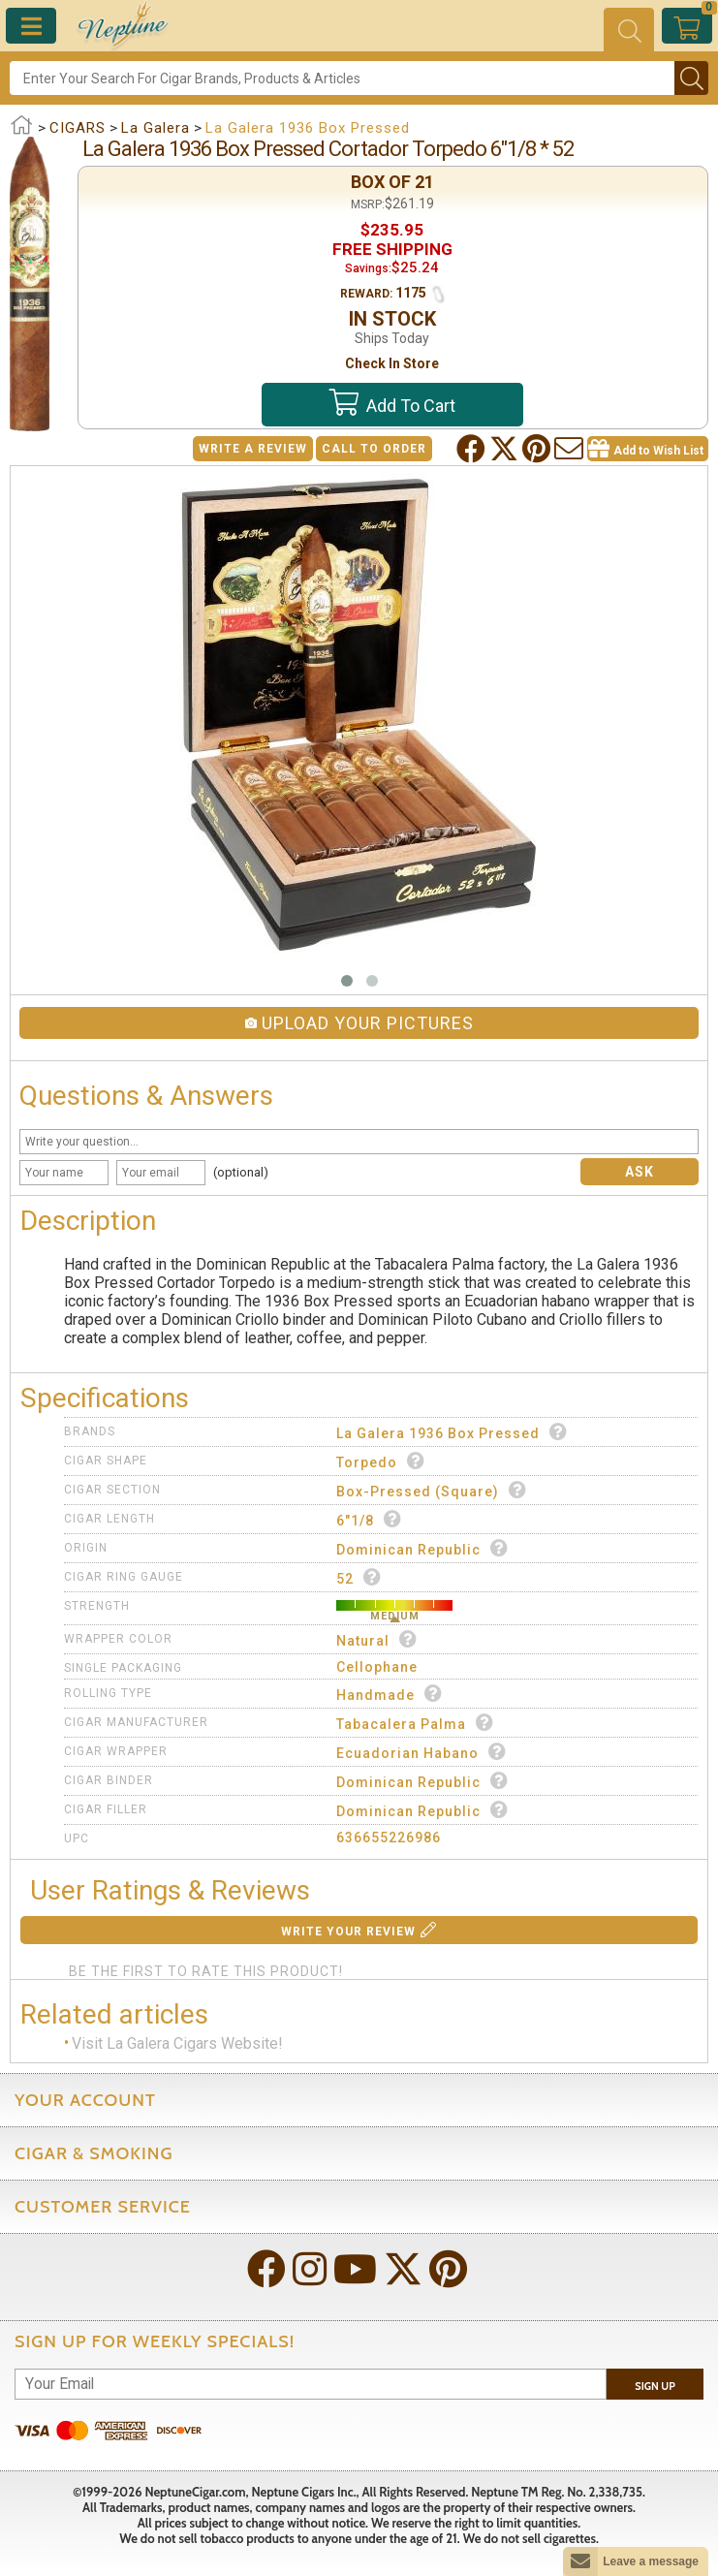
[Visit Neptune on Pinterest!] (450, 2271)
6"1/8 (369, 1519)
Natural (377, 1639)
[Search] (342, 78)
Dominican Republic (422, 1548)
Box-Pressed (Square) (431, 1490)
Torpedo (380, 1461)
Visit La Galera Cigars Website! (177, 2043)
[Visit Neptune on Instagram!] (311, 2271)
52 (359, 1577)
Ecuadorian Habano (421, 1752)
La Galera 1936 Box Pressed (452, 1432)
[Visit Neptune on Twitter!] (405, 2271)
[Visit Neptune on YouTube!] (357, 2271)
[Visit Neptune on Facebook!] (268, 2271)
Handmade (389, 1693)
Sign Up (655, 2386)
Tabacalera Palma (415, 1722)
